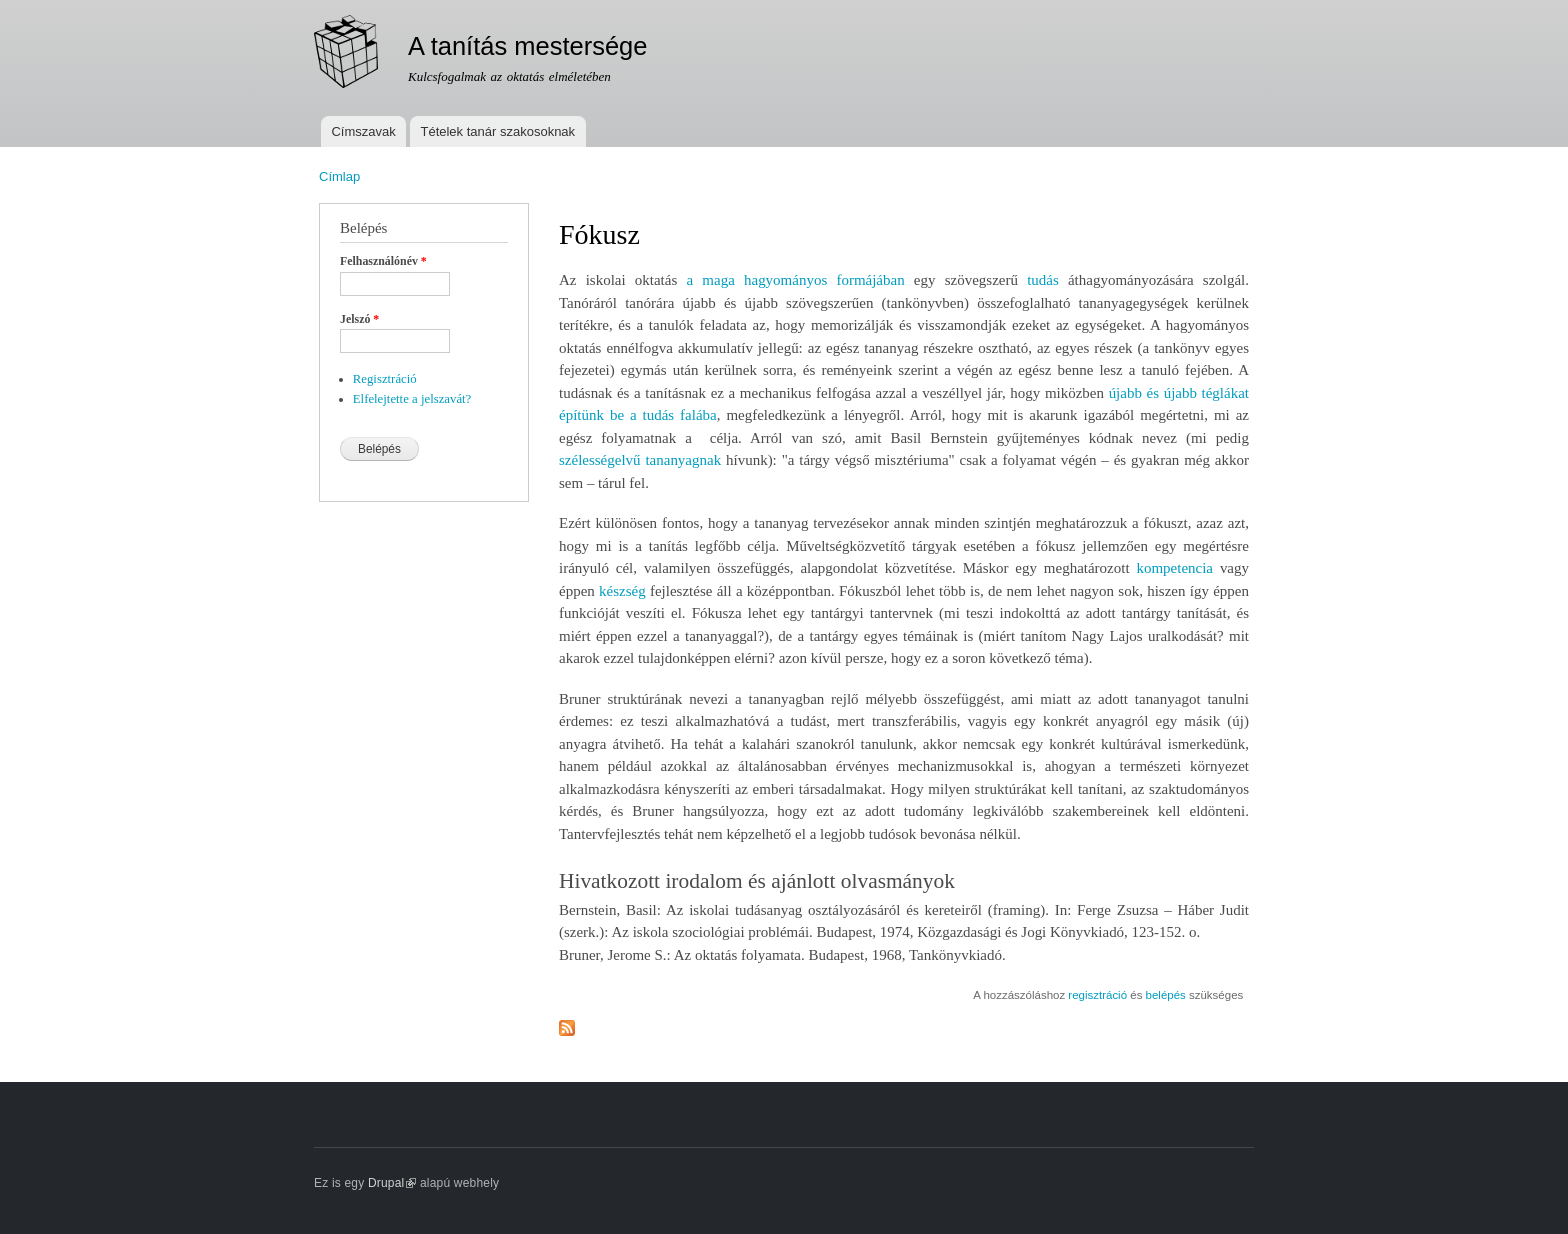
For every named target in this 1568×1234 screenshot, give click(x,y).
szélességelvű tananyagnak (640, 460)
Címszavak (363, 131)
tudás (1043, 280)
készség (622, 591)
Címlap (339, 176)
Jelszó (359, 319)
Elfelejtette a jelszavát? (412, 399)
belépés (1166, 995)
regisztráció (1097, 995)
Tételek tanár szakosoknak (497, 131)
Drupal (392, 1183)
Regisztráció (385, 379)
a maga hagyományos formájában (795, 280)
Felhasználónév (383, 261)
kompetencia (1174, 568)
